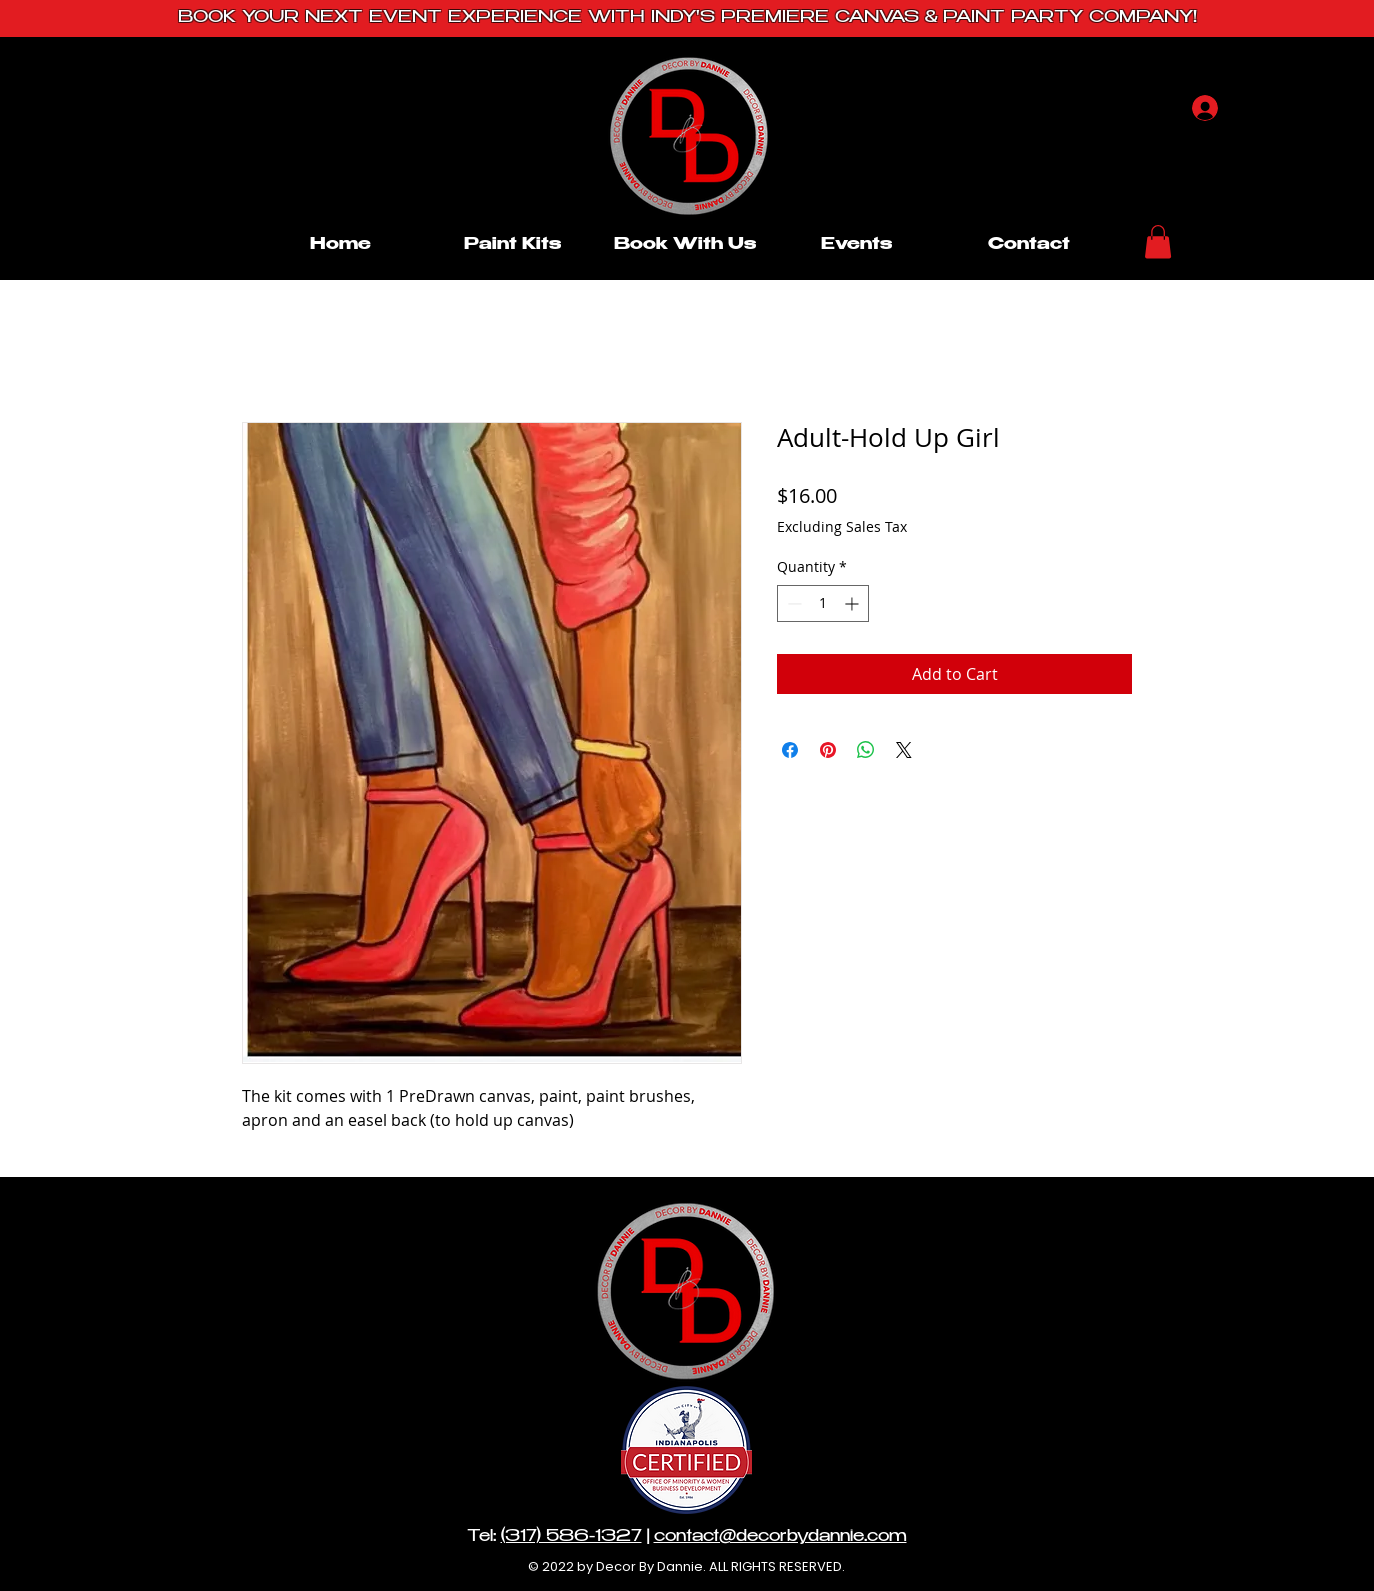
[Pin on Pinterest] (828, 750)
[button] (1158, 241)
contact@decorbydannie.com (780, 1537)
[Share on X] (904, 750)
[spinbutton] (823, 603)
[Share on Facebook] (790, 750)
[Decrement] (792, 603)
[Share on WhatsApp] (866, 750)
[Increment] (853, 603)
